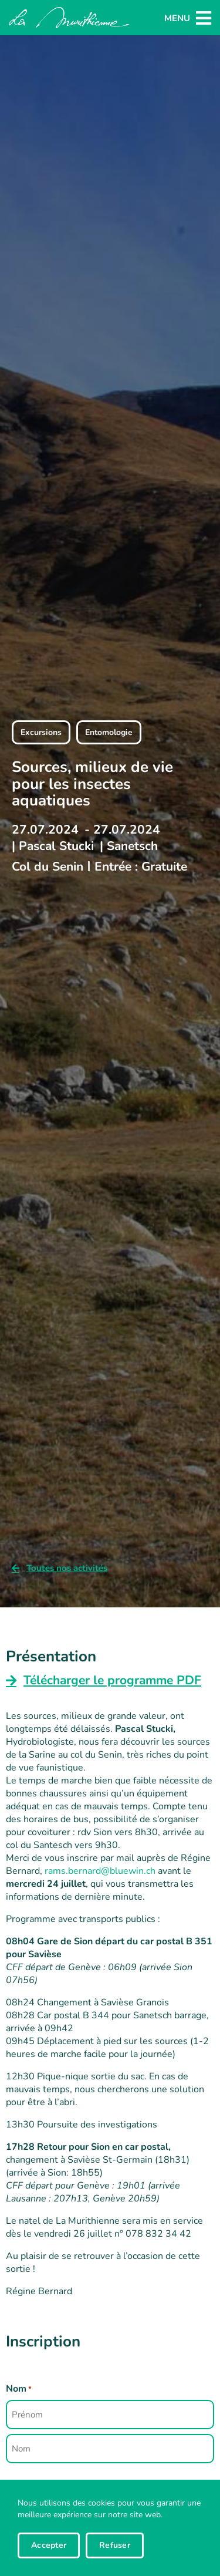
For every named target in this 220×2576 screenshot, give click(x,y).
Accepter (48, 2545)
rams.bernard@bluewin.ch (100, 1870)
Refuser (114, 2545)
